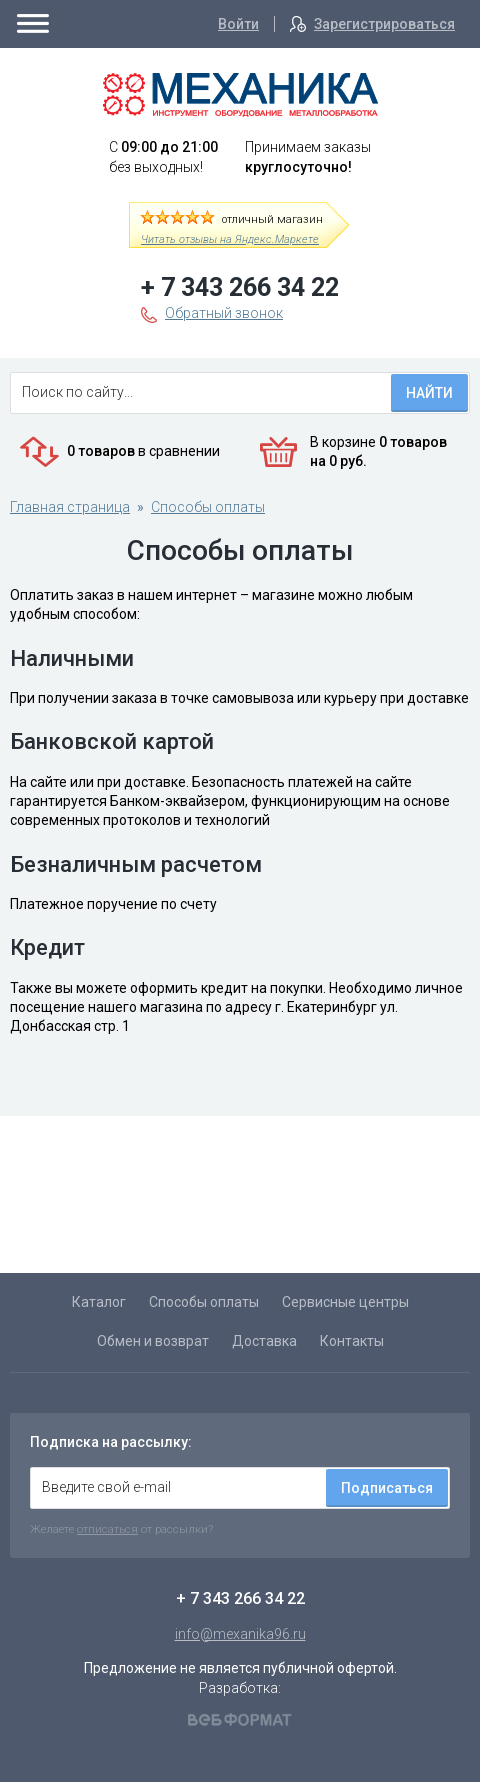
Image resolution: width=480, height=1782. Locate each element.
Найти (429, 393)
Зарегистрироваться (384, 24)
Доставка (264, 1341)
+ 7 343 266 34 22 (240, 287)
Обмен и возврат (153, 1341)
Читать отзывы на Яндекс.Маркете (230, 239)
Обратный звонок (224, 313)
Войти (238, 24)
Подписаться (387, 1488)
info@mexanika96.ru (240, 1634)
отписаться (107, 1529)
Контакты (352, 1341)
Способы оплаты (208, 507)
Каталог (99, 1302)
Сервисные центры (345, 1302)
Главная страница (70, 507)
